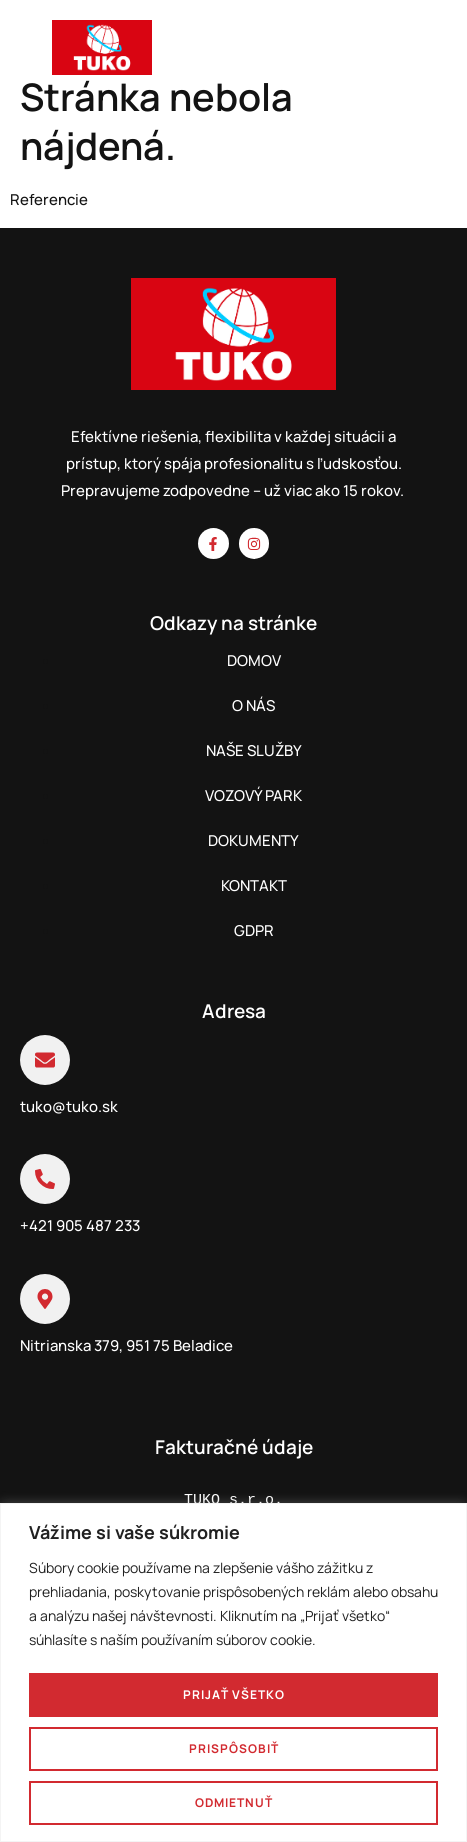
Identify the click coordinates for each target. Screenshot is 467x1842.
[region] (233, 1672)
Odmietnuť (234, 1802)
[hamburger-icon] (431, 51)
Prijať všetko (234, 1694)
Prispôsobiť (234, 1748)
